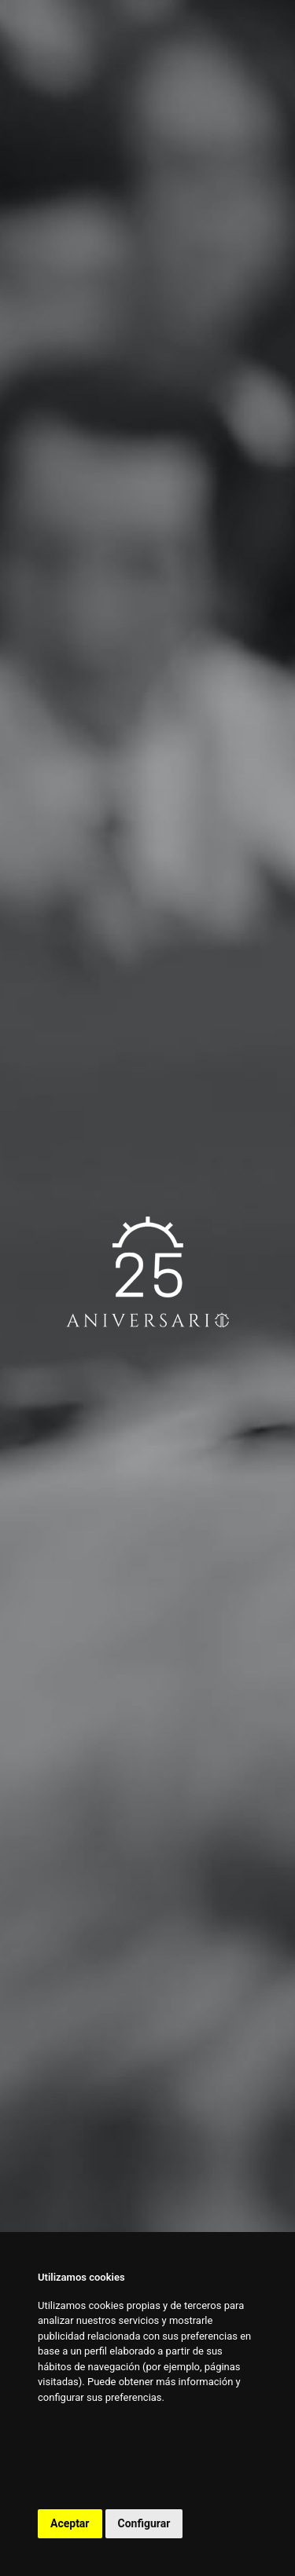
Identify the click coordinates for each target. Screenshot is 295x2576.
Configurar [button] (144, 2523)
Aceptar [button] (70, 2523)
